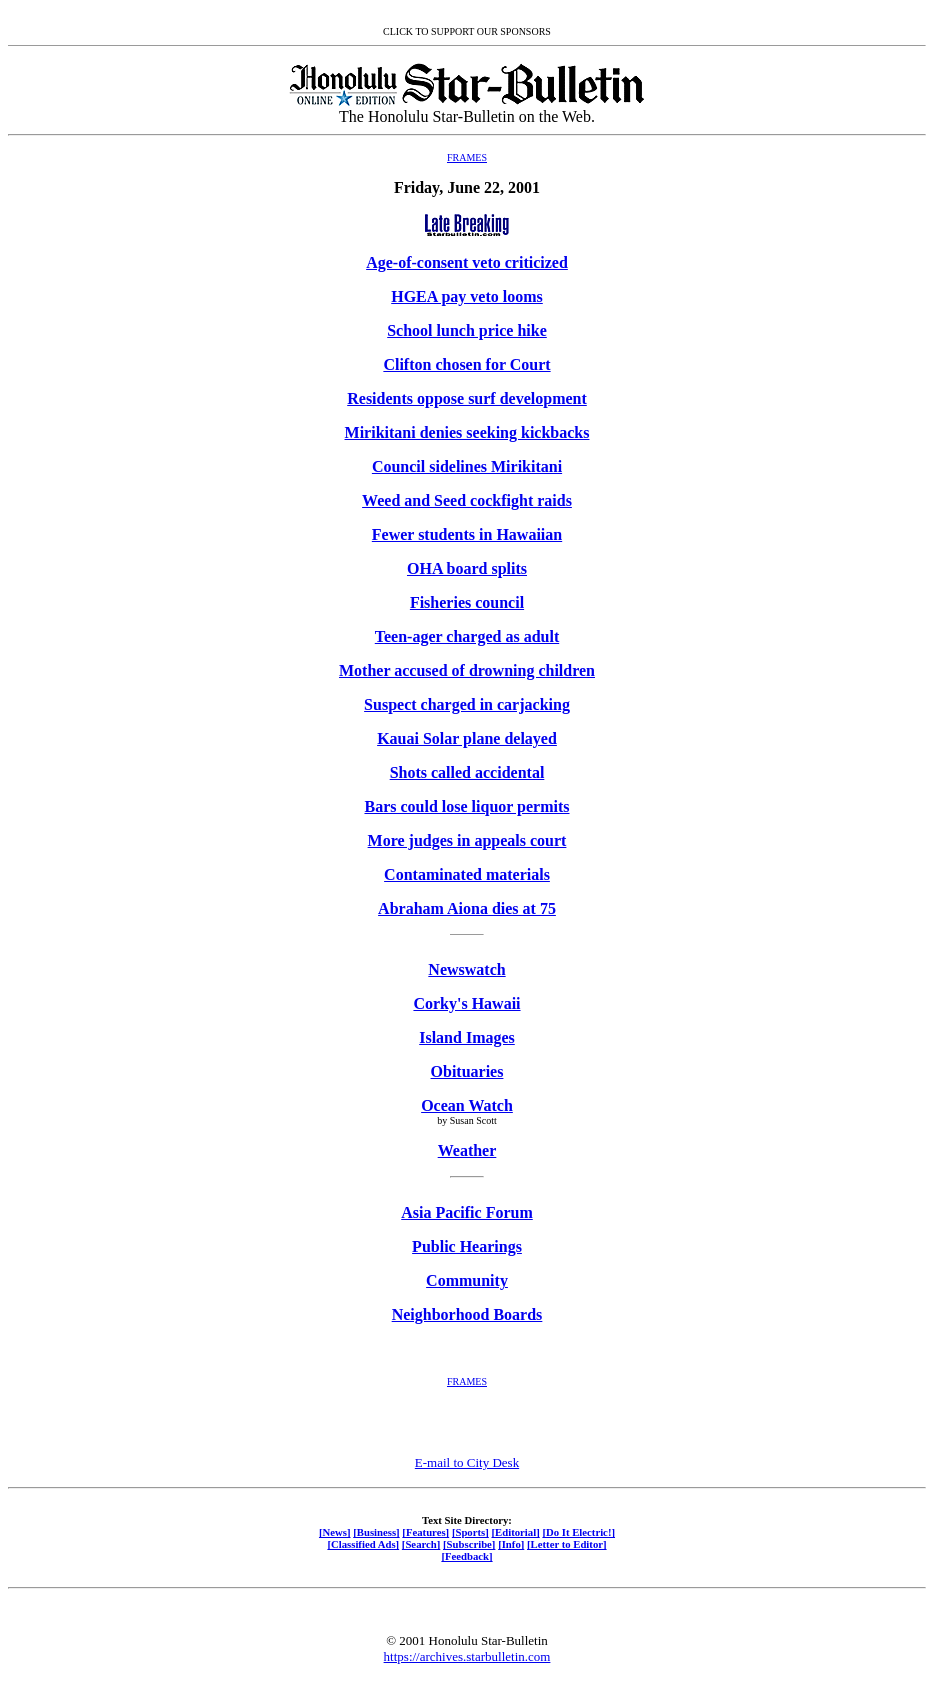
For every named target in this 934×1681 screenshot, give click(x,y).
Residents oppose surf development (467, 398)
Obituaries (467, 1071)
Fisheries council (467, 602)
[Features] (425, 1532)
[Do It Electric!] (578, 1532)
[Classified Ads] (363, 1544)
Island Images (467, 1037)
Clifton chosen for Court (466, 364)
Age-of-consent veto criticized (467, 262)
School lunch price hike (467, 330)
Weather (467, 1150)
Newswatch (466, 969)
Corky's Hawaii (466, 1003)
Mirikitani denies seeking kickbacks (467, 432)
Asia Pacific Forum (467, 1212)
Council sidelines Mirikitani (467, 466)
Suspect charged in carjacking (467, 704)
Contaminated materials (467, 874)
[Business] (376, 1532)
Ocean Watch (467, 1105)
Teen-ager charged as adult (467, 636)
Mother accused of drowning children (467, 670)
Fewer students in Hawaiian (467, 534)
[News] (335, 1532)
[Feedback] (466, 1556)
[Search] (421, 1544)
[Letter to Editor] (567, 1544)
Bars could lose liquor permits (466, 806)
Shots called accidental (467, 772)
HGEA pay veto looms (467, 296)
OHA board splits (467, 568)
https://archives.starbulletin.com (467, 1656)
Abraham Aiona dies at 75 (467, 908)
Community (467, 1280)
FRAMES (467, 157)
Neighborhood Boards (467, 1314)
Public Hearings (467, 1246)
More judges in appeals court (467, 840)
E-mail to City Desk (467, 1462)
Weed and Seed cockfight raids (467, 500)
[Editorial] (515, 1532)
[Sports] (470, 1532)
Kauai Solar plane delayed (467, 738)
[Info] (511, 1544)
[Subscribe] (469, 1544)
